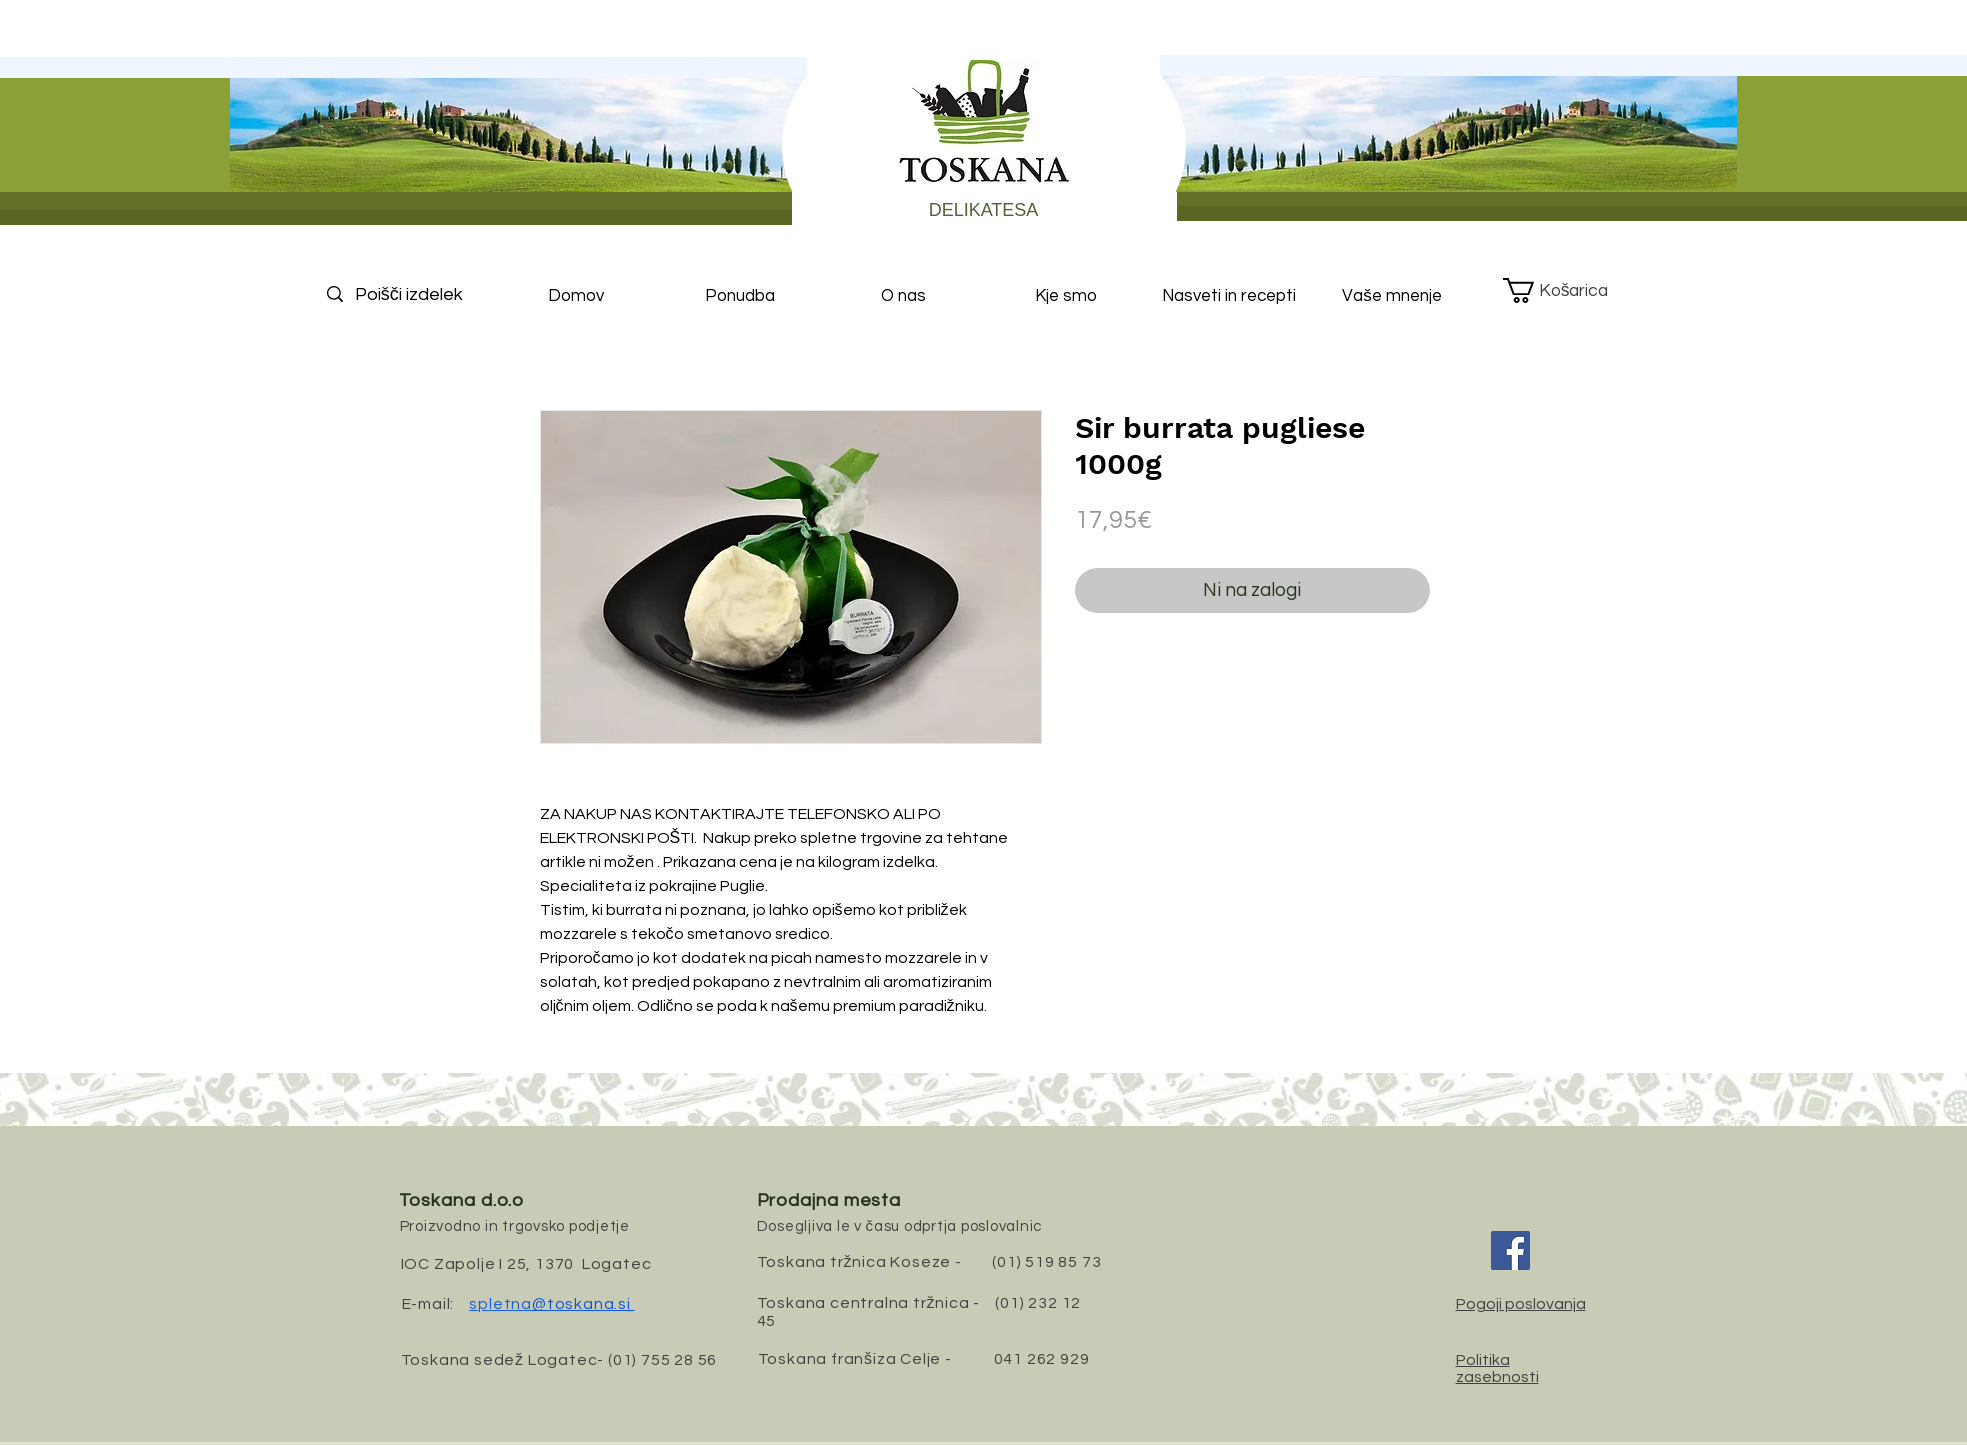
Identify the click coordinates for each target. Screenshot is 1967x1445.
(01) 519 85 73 (1046, 1262)
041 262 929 (1042, 1359)
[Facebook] (1510, 1250)
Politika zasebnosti (1497, 1368)
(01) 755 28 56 (662, 1360)
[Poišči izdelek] (426, 294)
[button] (1570, 290)
